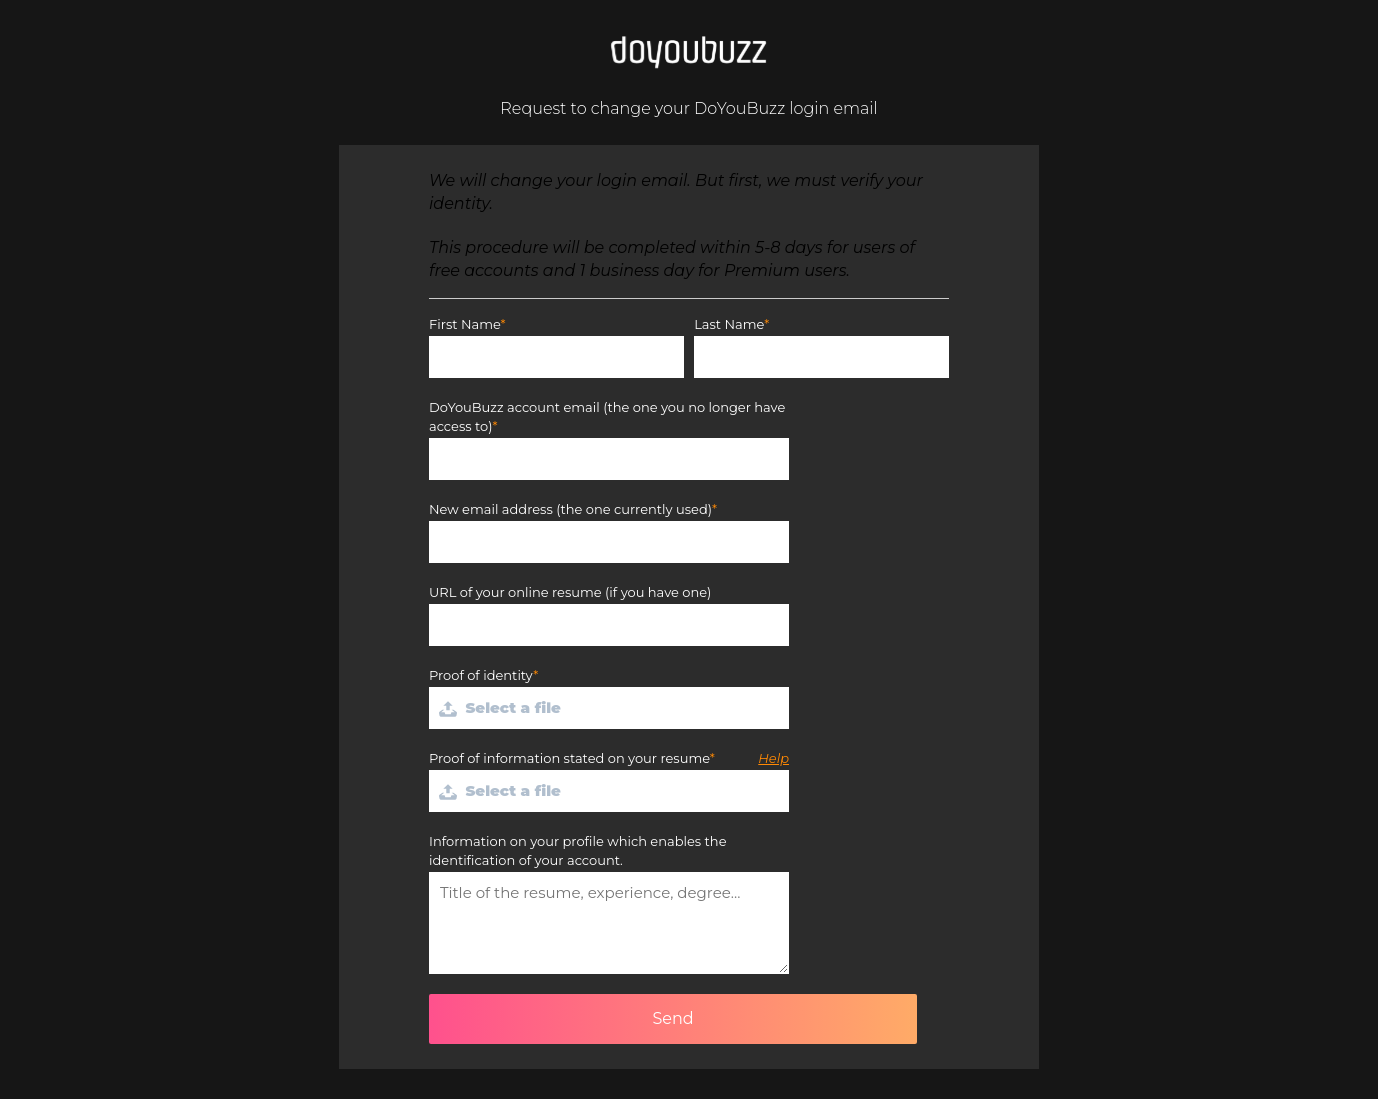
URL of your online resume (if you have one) (570, 592)
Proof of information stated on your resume (569, 758)
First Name (465, 324)
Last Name (729, 324)
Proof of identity (481, 675)
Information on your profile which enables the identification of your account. (578, 850)
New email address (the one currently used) (570, 509)
